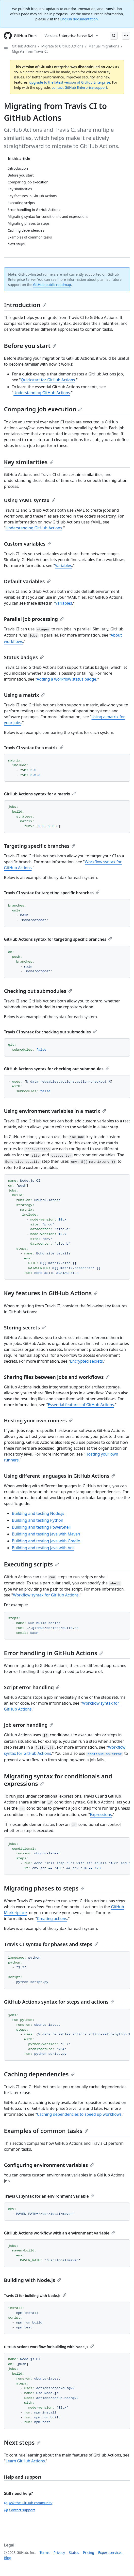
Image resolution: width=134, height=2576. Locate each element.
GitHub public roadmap (52, 284)
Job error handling (28, 1725)
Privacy (59, 2552)
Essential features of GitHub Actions (81, 1404)
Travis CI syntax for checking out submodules (50, 1032)
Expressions (101, 1814)
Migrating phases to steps (44, 1888)
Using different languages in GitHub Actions (59, 1476)
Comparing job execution (43, 409)
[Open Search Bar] (114, 36)
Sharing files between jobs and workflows (57, 1377)
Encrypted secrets (86, 1361)
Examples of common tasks (46, 2131)
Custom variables (27, 543)
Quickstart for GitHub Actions (48, 380)
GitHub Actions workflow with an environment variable (59, 2233)
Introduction (25, 305)
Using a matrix (24, 695)
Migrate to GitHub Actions (62, 46)
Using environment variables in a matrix (55, 1111)
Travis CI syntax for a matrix (34, 747)
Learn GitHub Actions (25, 2461)
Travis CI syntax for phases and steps (51, 1944)
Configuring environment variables (49, 2165)
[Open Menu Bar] (126, 36)
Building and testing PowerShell (41, 1527)
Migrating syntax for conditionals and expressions (58, 1779)
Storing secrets (25, 1327)
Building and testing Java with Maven (46, 1534)
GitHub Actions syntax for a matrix (40, 794)
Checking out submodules (38, 991)
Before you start (30, 346)
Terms (45, 2552)
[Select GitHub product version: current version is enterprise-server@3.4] (71, 36)
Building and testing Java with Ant (43, 1547)
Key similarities (28, 462)
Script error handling (32, 1687)
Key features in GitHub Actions (51, 1293)
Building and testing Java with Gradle (46, 1541)
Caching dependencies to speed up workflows (79, 2114)
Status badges (24, 657)
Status (74, 2552)
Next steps (22, 2442)
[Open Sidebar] (6, 49)
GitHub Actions (24, 46)
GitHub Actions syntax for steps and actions (59, 2001)
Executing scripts (31, 1564)
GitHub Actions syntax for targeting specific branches (58, 939)
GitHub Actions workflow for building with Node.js (49, 2346)
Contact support (19, 2510)
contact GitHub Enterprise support (79, 87)
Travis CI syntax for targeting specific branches (52, 892)
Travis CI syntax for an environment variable (49, 2196)
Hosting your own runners (38, 1420)
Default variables (27, 581)
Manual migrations (103, 46)
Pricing (88, 2552)
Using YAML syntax (29, 500)
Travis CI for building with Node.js (35, 2295)
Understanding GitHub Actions (42, 392)
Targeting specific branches (39, 846)
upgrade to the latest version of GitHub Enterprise (69, 82)
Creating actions (52, 1918)
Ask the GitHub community (28, 2503)
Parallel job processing (34, 619)
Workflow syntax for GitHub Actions (46, 1595)
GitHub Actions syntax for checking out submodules (56, 1069)
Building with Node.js (32, 2280)
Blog (7, 2557)
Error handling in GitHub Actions (53, 1653)
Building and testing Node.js (38, 1513)
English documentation (79, 19)
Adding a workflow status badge (66, 679)
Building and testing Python (37, 1520)
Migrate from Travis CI (30, 51)
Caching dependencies (39, 2074)
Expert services (110, 2552)
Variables (63, 565)
